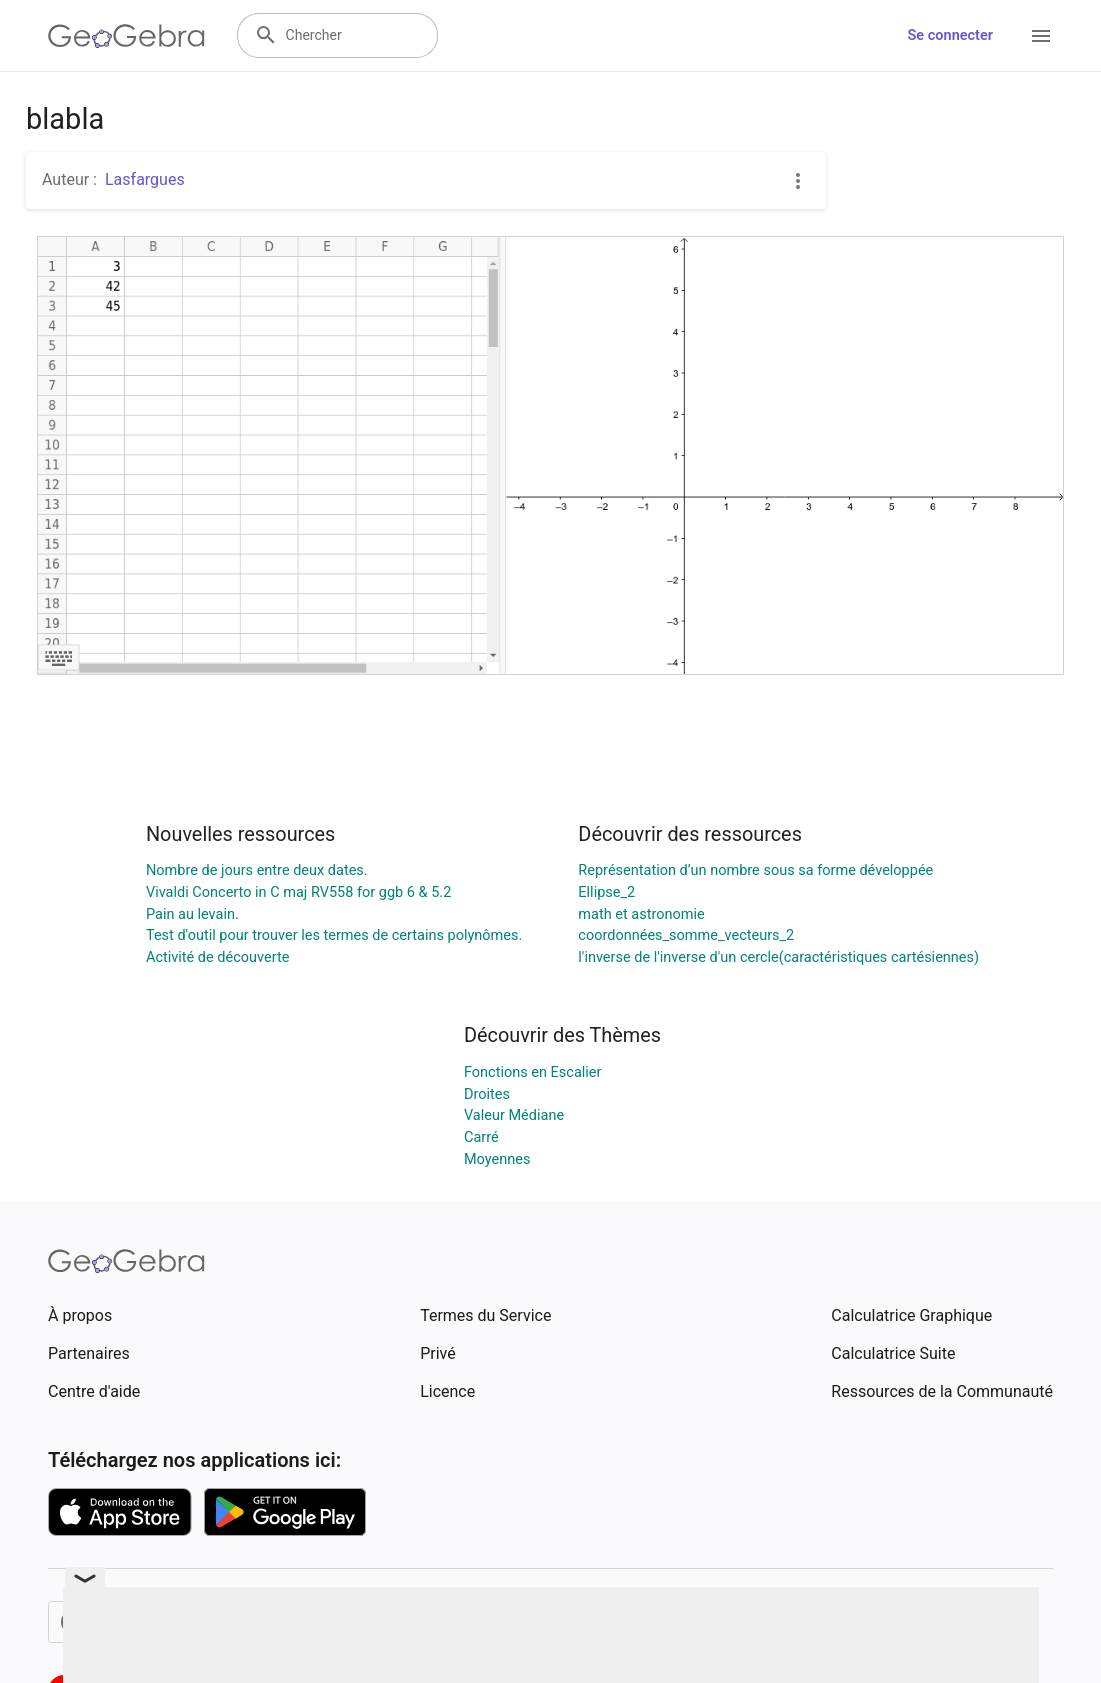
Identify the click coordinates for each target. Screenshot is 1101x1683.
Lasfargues (145, 179)
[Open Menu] (1041, 36)
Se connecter (950, 35)
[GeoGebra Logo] (126, 36)
